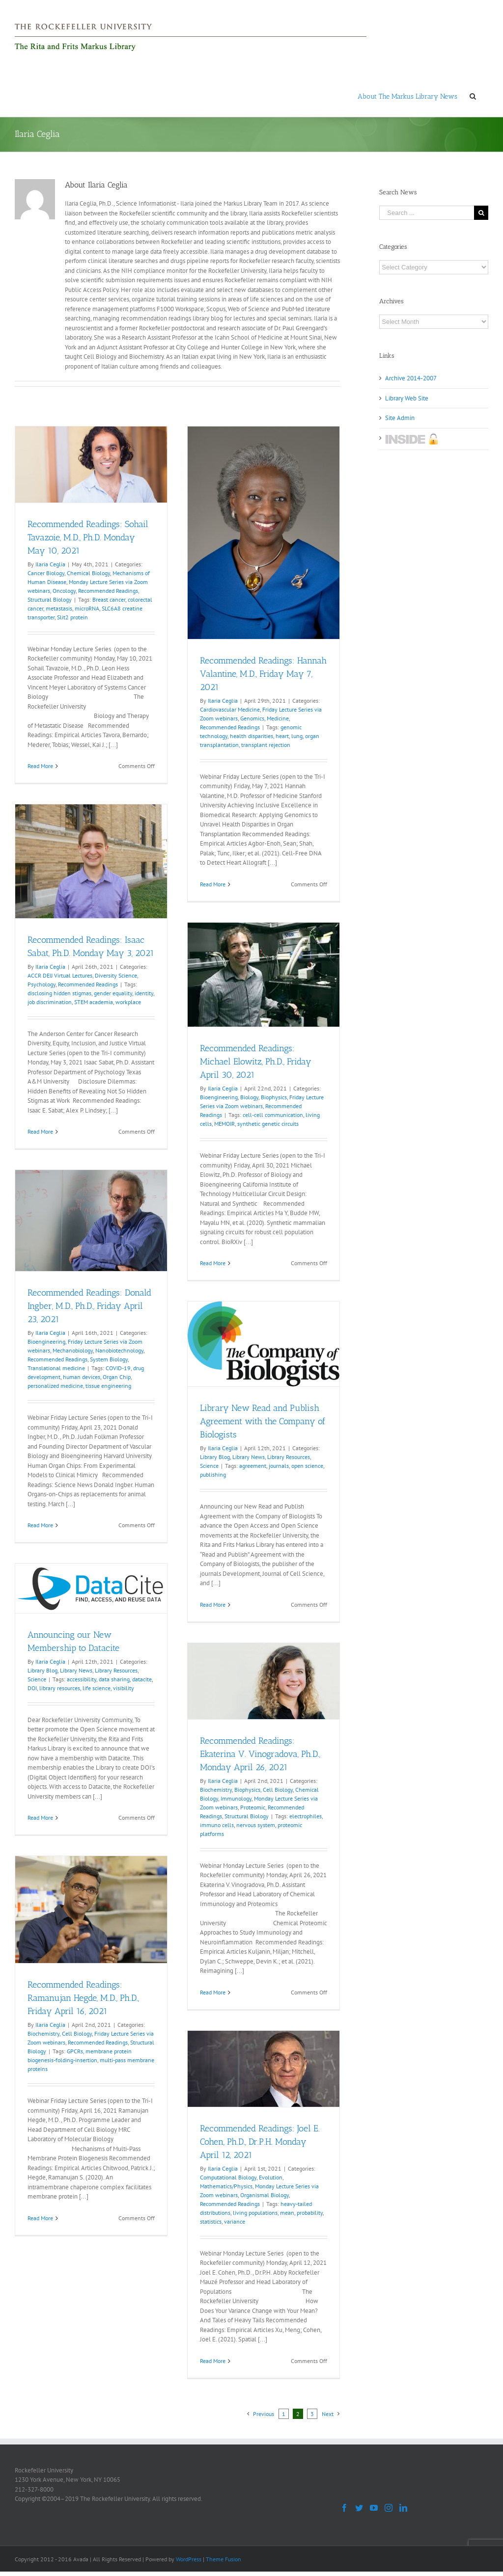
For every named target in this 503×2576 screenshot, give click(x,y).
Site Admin (400, 418)
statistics (211, 2221)
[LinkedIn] (403, 2508)
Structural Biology (50, 599)
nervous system (255, 1825)
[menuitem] (407, 96)
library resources (59, 1688)
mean (287, 2212)
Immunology (236, 1798)
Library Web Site (406, 398)
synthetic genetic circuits (268, 1123)
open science (307, 1465)
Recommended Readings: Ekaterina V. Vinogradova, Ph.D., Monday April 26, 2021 (260, 1754)
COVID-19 (118, 1368)
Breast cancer (108, 599)
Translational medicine (56, 1368)
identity (144, 993)
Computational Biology (228, 2177)
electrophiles (305, 1816)
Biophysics (274, 1097)
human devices (81, 1377)
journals (279, 1465)
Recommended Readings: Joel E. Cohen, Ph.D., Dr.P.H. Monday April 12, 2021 (260, 2141)
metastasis (59, 608)
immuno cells (217, 1825)
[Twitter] (359, 2508)
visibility (123, 1688)
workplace (128, 1002)
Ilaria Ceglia (50, 564)
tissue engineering (108, 1385)
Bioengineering (219, 1097)
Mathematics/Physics (226, 2186)
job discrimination (50, 1002)
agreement (252, 1465)
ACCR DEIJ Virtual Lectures (60, 975)
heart (282, 736)
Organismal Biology (264, 2195)
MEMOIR (224, 1123)
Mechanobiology (73, 1350)
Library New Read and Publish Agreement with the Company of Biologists (262, 1421)
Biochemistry (216, 1789)
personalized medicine (55, 1385)
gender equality (113, 993)
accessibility (81, 1679)
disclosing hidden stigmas (59, 993)
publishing (213, 1474)
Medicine (278, 718)
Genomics (252, 718)
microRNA (87, 608)
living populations (255, 2212)
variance (234, 2221)
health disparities (251, 736)
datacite (142, 1679)
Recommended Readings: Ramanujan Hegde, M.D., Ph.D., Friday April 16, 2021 (83, 1998)
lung (297, 736)
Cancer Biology (46, 573)
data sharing (114, 1679)
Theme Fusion (223, 2559)
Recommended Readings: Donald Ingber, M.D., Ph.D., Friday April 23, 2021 (89, 1306)
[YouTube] (374, 2508)
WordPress (188, 2559)
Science (209, 1465)
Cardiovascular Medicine (230, 709)
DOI (32, 1688)
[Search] (473, 96)
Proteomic (252, 1807)
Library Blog (215, 1457)
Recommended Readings (108, 590)
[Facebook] (344, 2508)
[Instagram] (388, 2508)
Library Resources (288, 1457)
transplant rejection (265, 744)
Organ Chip (117, 1377)
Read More (40, 766)
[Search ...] (426, 213)
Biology (249, 1097)
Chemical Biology (88, 573)
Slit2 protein (72, 617)
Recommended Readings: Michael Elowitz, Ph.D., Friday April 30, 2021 (255, 1061)
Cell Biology (278, 1789)
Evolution (270, 2177)
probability (310, 2212)
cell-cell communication (273, 1114)
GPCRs (75, 2051)
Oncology (64, 590)
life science (97, 1688)
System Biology (109, 1359)
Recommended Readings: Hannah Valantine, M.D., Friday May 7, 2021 (263, 673)
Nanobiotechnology (119, 1350)
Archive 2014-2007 (411, 378)
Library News (248, 1457)
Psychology (42, 984)
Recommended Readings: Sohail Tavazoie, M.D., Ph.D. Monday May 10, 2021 (88, 537)
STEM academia (93, 1002)
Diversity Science (116, 975)
